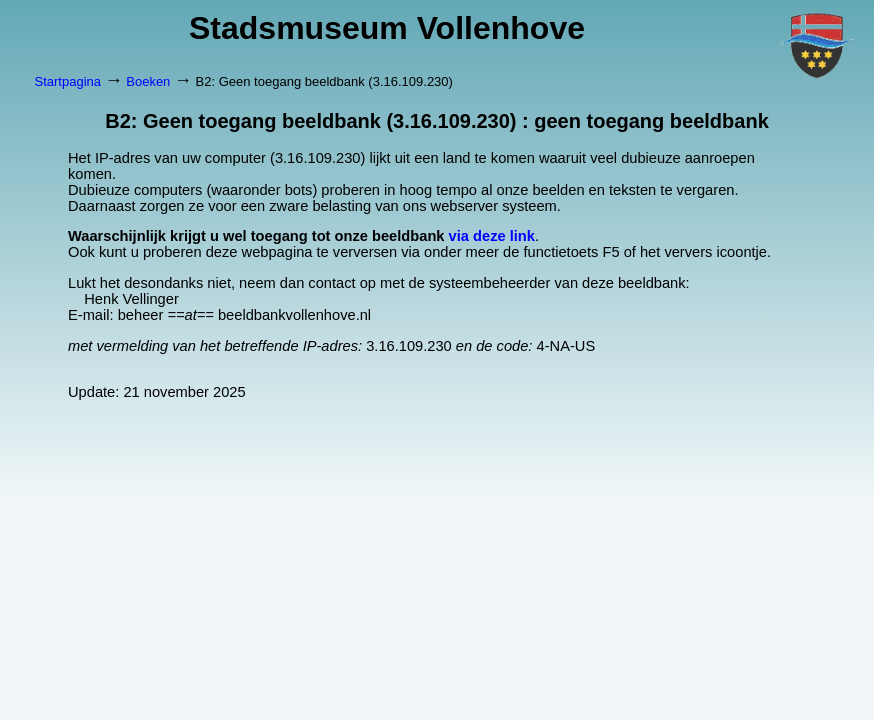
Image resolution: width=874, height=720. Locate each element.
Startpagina (68, 81)
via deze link (492, 236)
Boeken (148, 81)
